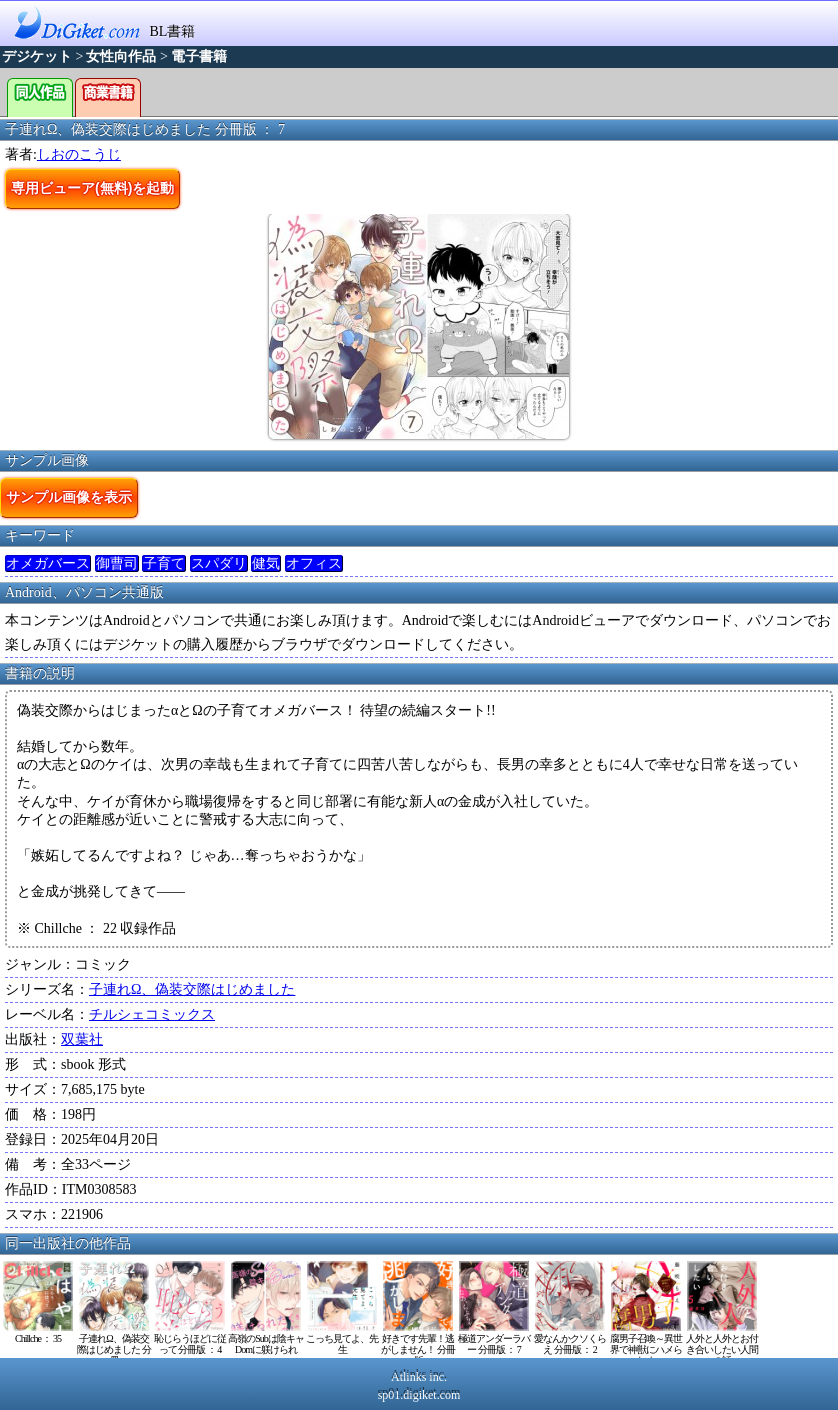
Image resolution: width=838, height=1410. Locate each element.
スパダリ (219, 563)
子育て (164, 563)
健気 (266, 563)
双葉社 (82, 1039)
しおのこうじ (79, 154)
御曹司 (117, 563)
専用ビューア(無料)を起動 (92, 188)
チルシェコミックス (152, 1014)
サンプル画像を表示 (69, 497)
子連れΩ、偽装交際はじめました (192, 989)
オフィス (314, 563)
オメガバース (48, 563)
